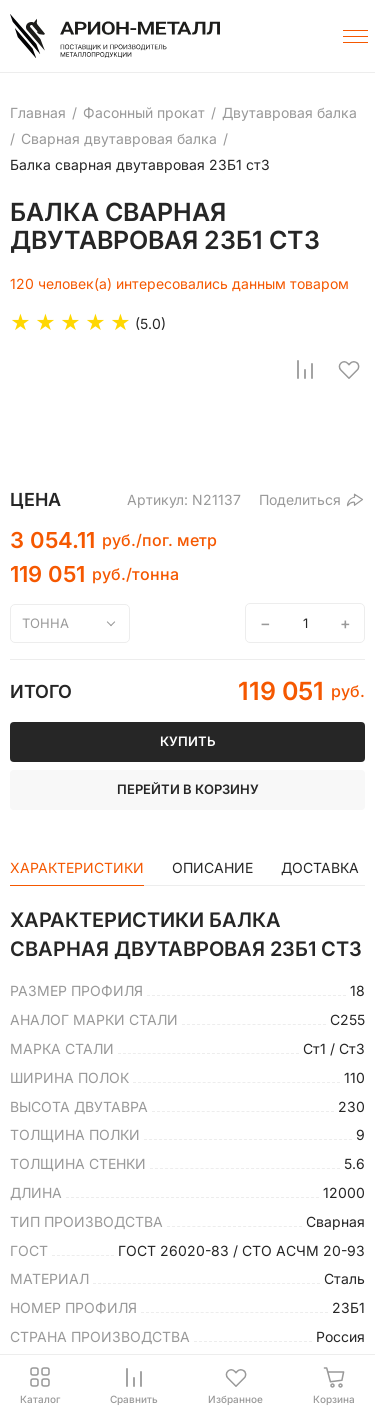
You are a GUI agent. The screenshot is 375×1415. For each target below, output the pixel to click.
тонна (45, 623)
